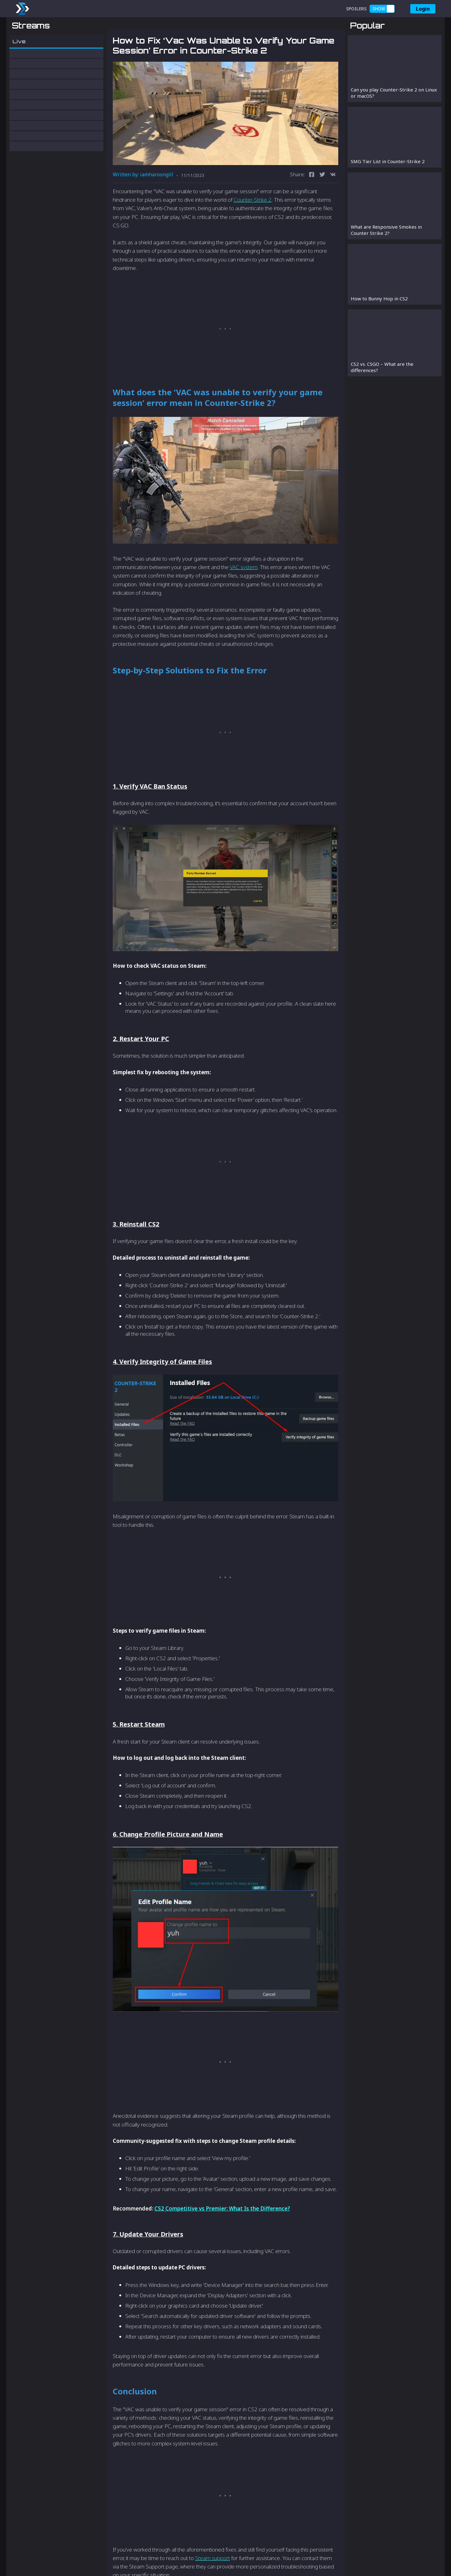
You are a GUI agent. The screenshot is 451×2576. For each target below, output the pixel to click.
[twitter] (322, 207)
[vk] (333, 207)
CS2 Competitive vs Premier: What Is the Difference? (222, 2241)
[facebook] (311, 207)
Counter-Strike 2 (253, 232)
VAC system (243, 600)
